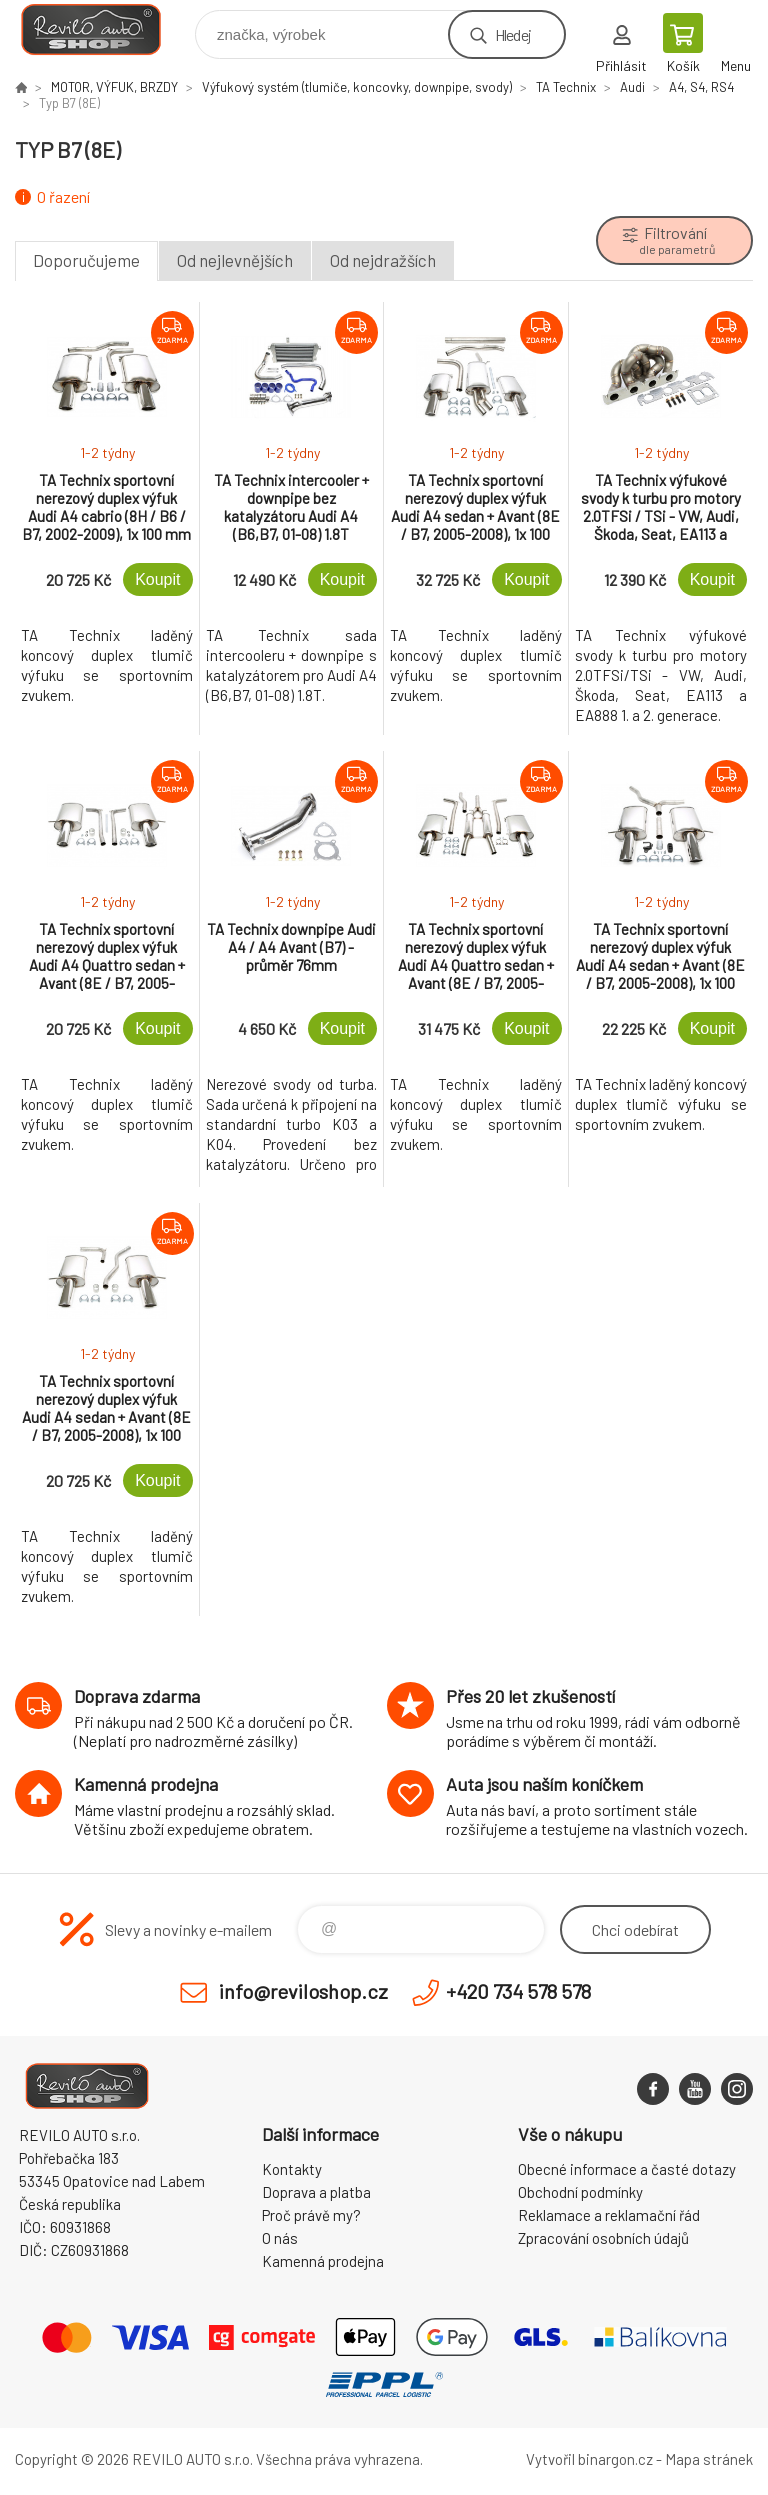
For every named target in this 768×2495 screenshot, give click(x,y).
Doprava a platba (316, 2192)
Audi (632, 87)
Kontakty (292, 2169)
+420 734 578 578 (518, 1991)
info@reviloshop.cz (303, 1991)
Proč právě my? (311, 2215)
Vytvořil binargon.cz (589, 2459)
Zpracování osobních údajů (603, 2238)
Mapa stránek (709, 2459)
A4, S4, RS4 (701, 87)
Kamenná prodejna (323, 2261)
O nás (280, 2238)
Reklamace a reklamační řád (609, 2215)
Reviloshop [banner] (103, 29)
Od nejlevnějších (235, 260)
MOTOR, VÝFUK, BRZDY (114, 87)
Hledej (513, 34)
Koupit (157, 579)
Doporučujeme (86, 260)
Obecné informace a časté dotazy (627, 2169)
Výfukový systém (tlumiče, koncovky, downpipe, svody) (357, 87)
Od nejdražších (383, 260)
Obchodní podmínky (580, 2192)
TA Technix (566, 87)
